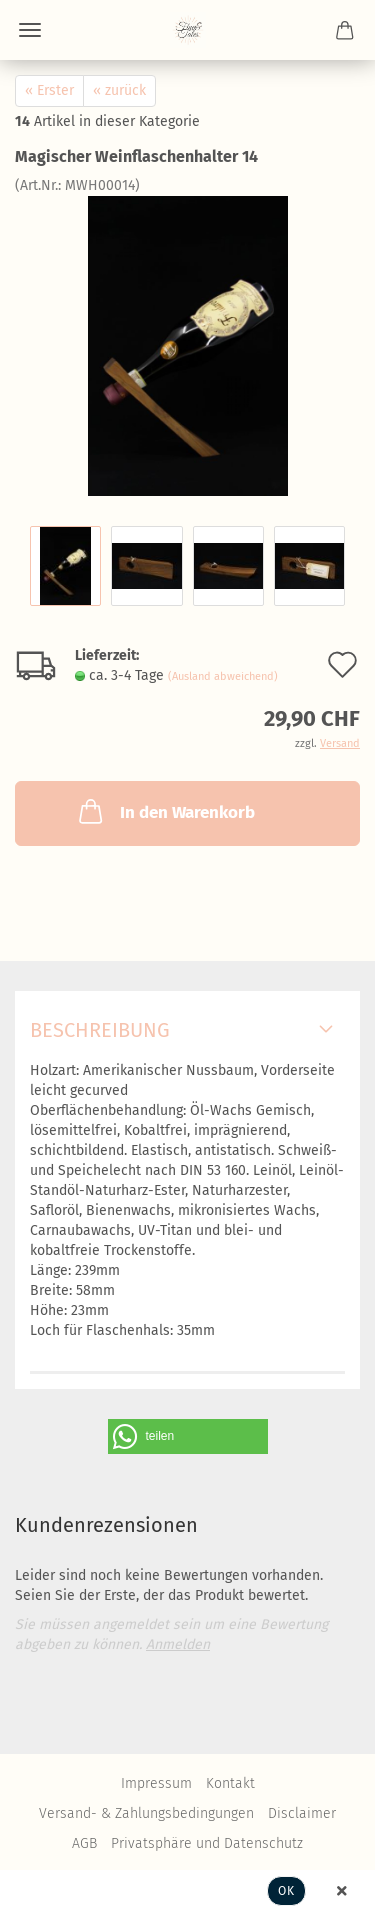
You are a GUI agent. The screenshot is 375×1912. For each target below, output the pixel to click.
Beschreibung (100, 1030)
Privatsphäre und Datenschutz (207, 1843)
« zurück (119, 90)
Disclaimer (302, 1813)
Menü (30, 30)
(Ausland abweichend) (223, 676)
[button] (188, 1436)
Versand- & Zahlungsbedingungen (146, 1813)
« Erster (49, 90)
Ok (286, 1891)
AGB (84, 1843)
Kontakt (230, 1783)
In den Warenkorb (165, 811)
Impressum (156, 1783)
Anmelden (178, 1644)
